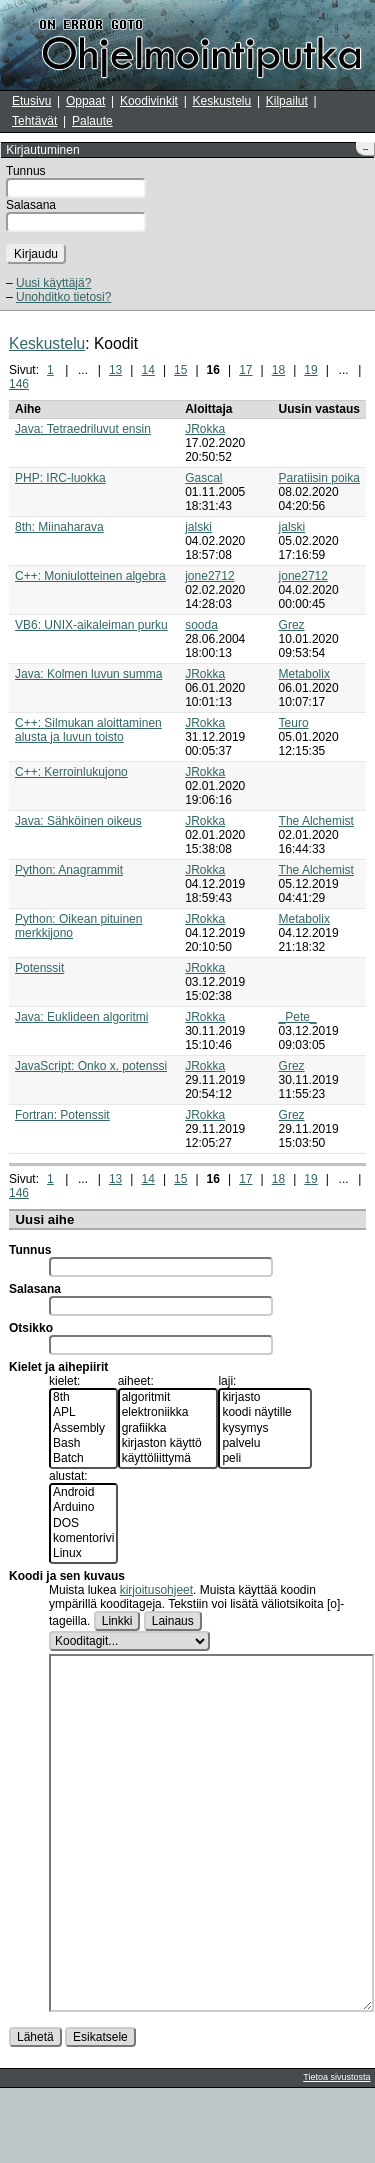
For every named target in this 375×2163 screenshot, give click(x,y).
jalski (198, 527)
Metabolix (304, 674)
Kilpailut (287, 101)
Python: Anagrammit (69, 870)
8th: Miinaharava (59, 527)
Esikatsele (100, 2112)
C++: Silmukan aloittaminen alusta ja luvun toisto (88, 730)
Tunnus (26, 171)
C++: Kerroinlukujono (71, 772)
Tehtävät (34, 121)
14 (147, 370)
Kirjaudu (36, 254)
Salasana (31, 205)
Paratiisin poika (319, 478)
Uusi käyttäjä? (53, 283)
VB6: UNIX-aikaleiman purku (91, 625)
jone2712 (209, 576)
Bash (83, 1443)
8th (83, 1397)
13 (115, 370)
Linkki (117, 1621)
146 (19, 384)
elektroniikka (168, 1412)
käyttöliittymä (168, 1458)
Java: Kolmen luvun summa (88, 674)
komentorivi (83, 1538)
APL (83, 1412)
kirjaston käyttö (168, 1443)
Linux (83, 1553)
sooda (201, 625)
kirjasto (265, 1397)
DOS (83, 1523)
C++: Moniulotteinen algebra (90, 576)
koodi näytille (265, 1412)
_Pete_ (298, 1017)
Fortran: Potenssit (62, 1115)
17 (245, 370)
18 (278, 370)
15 (180, 370)
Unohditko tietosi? (63, 297)
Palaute (92, 121)
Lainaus (173, 1621)
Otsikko (31, 1328)
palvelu (265, 1443)
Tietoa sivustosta (336, 2152)
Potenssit (39, 968)
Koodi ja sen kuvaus (67, 1576)
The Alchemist (316, 821)
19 (310, 370)
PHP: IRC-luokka (60, 478)
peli (265, 1458)
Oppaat (85, 101)
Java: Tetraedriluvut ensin (83, 429)
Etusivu (31, 101)
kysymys (265, 1428)
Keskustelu (222, 101)
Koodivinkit (149, 101)
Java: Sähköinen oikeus (78, 821)
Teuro (294, 723)
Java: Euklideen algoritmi (81, 1017)
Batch (83, 1458)
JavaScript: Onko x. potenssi (91, 1066)
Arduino (83, 1507)
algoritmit (168, 1397)
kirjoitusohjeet (156, 1590)
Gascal (203, 478)
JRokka (205, 429)
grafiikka (168, 1428)
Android (83, 1492)
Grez (292, 625)
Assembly (83, 1428)
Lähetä (35, 2112)
